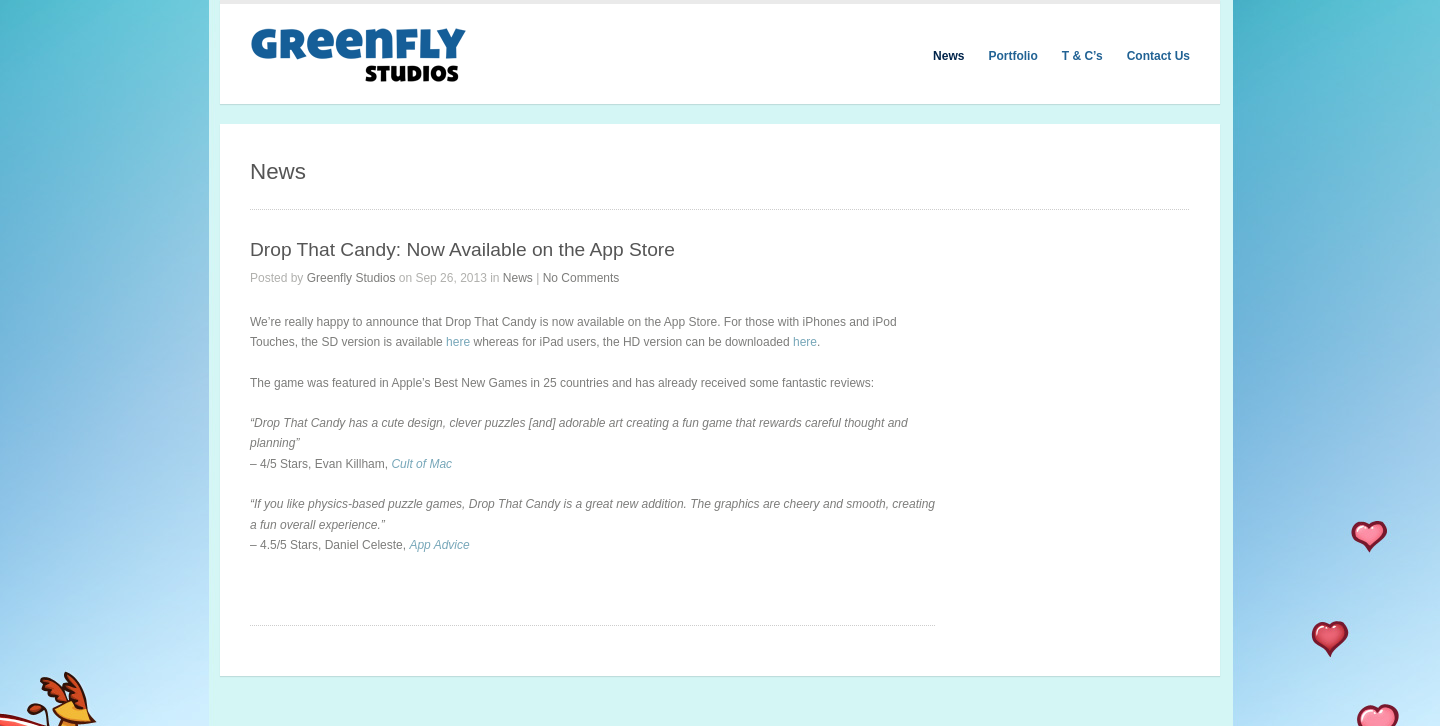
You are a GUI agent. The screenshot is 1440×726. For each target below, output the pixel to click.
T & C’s (1082, 56)
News (948, 56)
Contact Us (1158, 56)
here (458, 342)
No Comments (581, 278)
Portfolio (1012, 56)
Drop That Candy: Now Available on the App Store (462, 249)
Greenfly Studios (351, 278)
